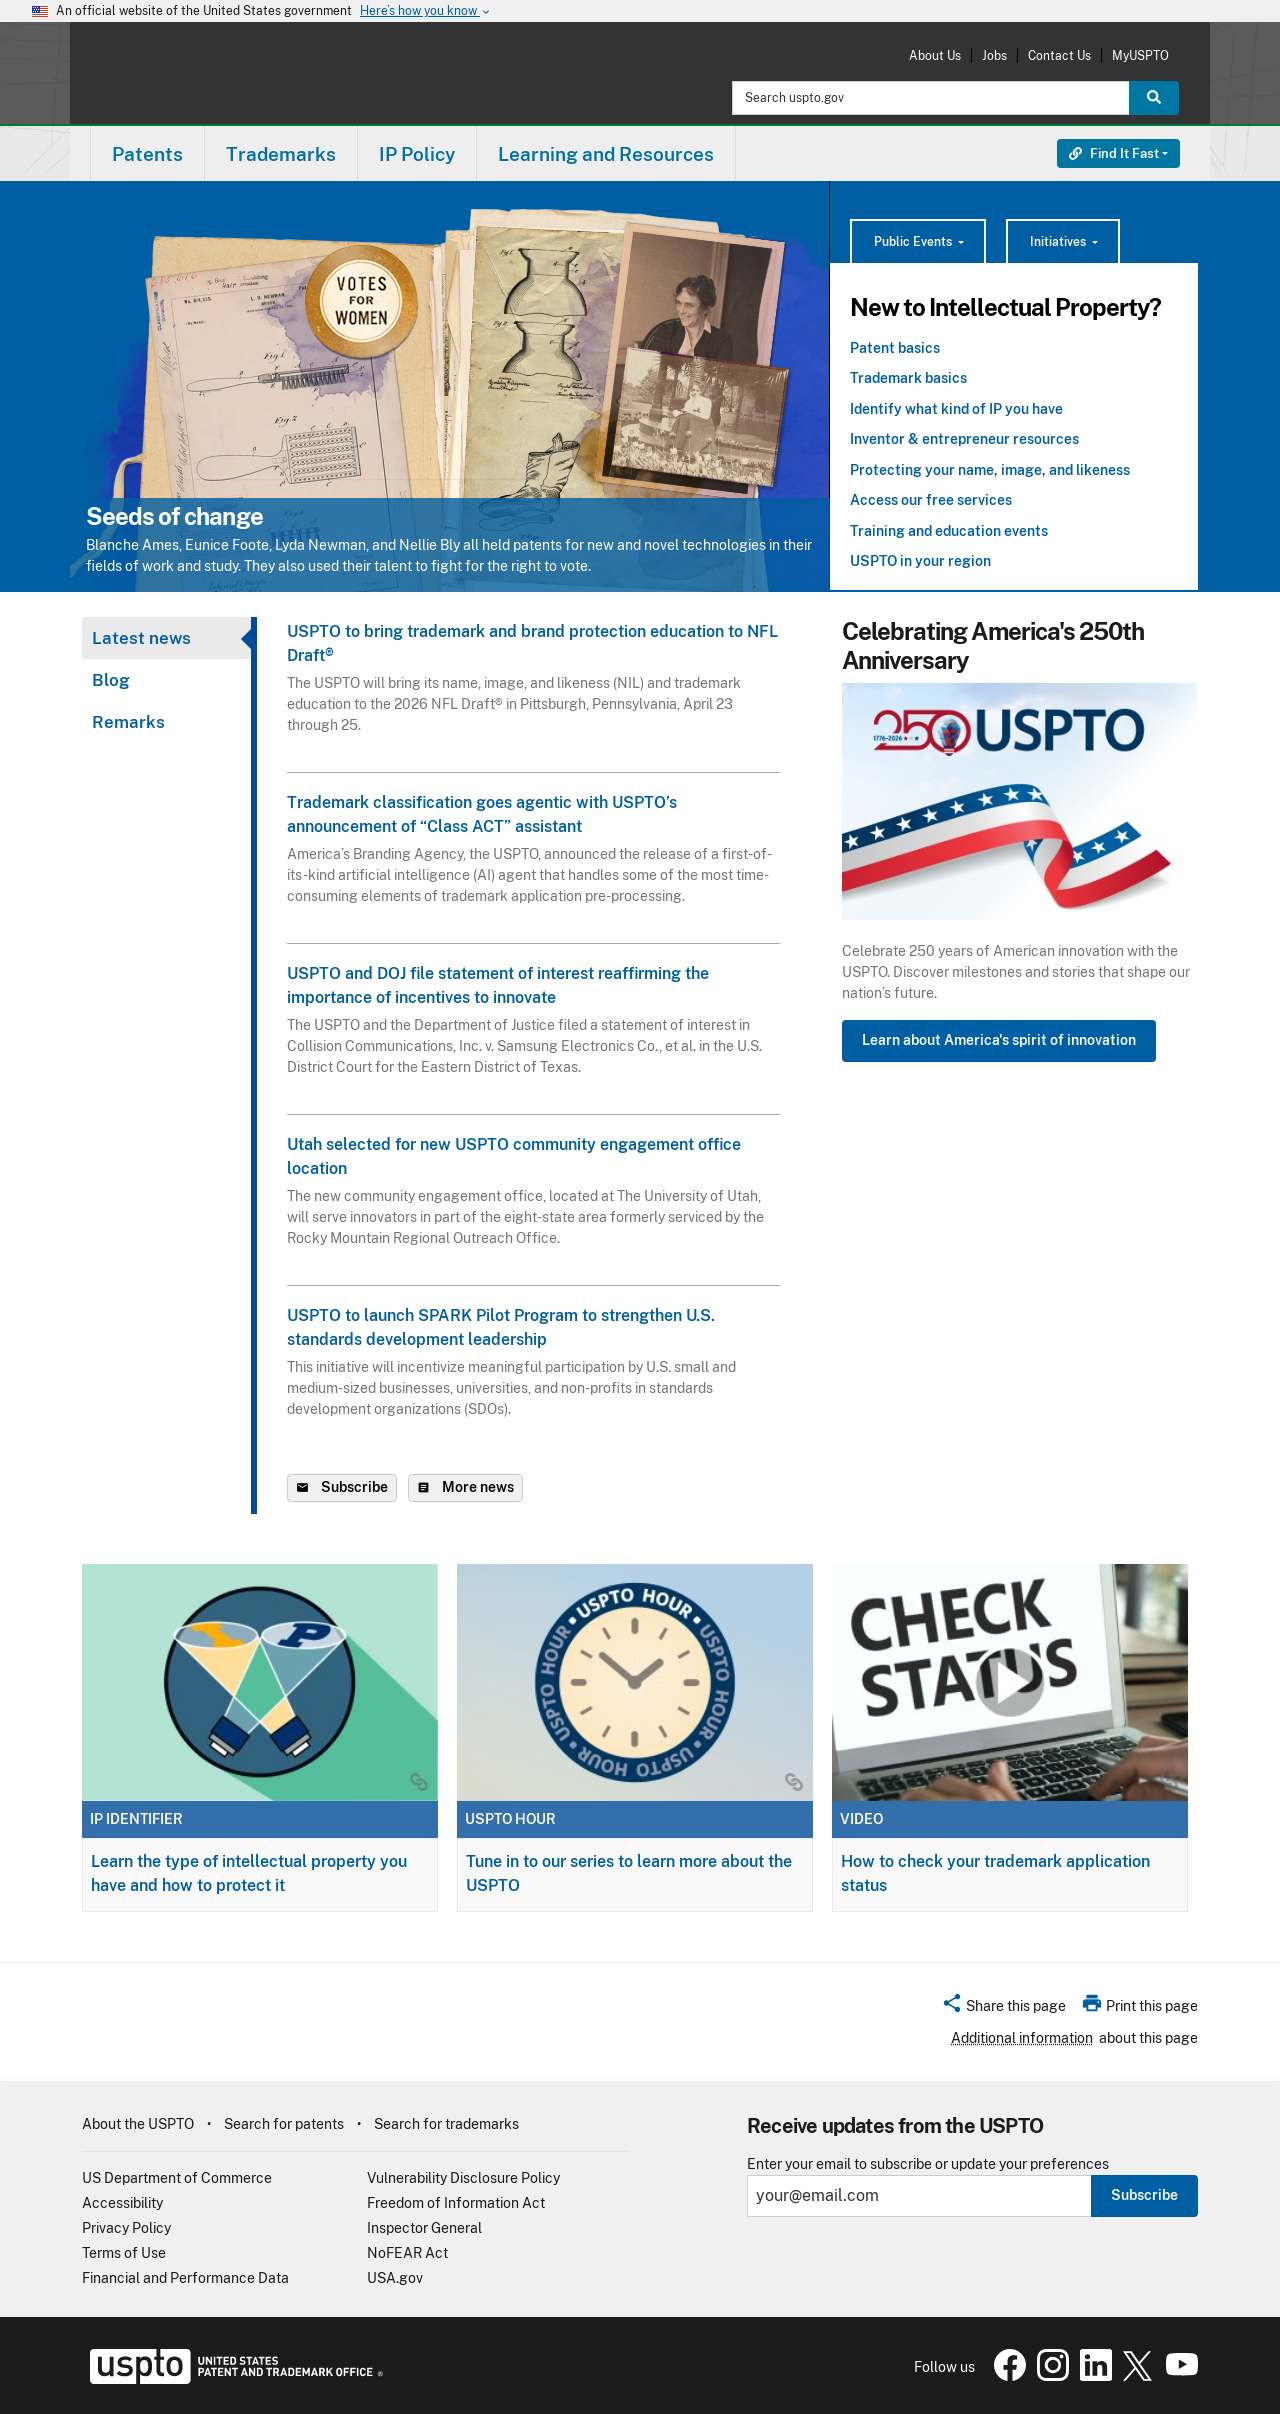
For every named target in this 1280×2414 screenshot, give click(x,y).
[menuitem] (147, 153)
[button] (1003, 2009)
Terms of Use (124, 2253)
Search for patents (284, 2124)
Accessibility (122, 2203)
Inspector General (424, 2228)
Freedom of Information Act (456, 2203)
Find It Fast (1114, 153)
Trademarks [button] (281, 154)
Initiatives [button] (1059, 242)
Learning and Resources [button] (606, 154)
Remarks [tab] (128, 722)
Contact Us (1059, 55)
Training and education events (949, 531)
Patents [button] (147, 154)
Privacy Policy (126, 2228)
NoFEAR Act (407, 2253)
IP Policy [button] (417, 154)
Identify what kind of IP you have (956, 409)
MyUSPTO (1140, 55)
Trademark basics (908, 378)
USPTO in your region (920, 561)
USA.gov (395, 2278)
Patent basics (895, 348)
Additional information (1022, 2038)
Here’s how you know (426, 11)
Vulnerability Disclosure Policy (463, 2178)
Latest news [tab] (141, 638)
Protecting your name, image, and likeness (990, 470)
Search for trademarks (446, 2124)
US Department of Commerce (177, 2178)
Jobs (994, 55)
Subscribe (1144, 2195)
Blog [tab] (111, 680)
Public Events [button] (914, 242)
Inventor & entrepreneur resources (964, 439)
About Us (935, 55)
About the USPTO (138, 2124)
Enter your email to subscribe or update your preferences (928, 2164)
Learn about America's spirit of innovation (999, 1040)
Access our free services (931, 500)
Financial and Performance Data (185, 2278)
